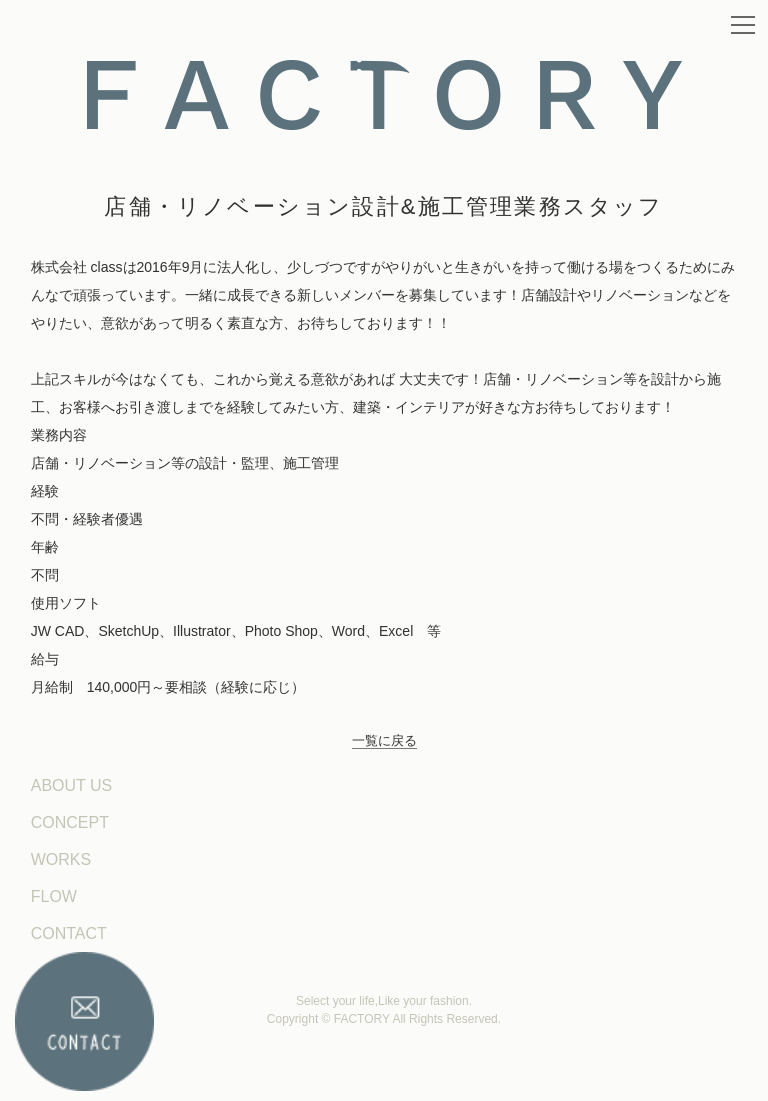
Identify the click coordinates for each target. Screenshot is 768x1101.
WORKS (61, 859)
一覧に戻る (384, 740)
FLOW (54, 896)
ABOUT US (72, 785)
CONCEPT (70, 822)
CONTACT (69, 933)
